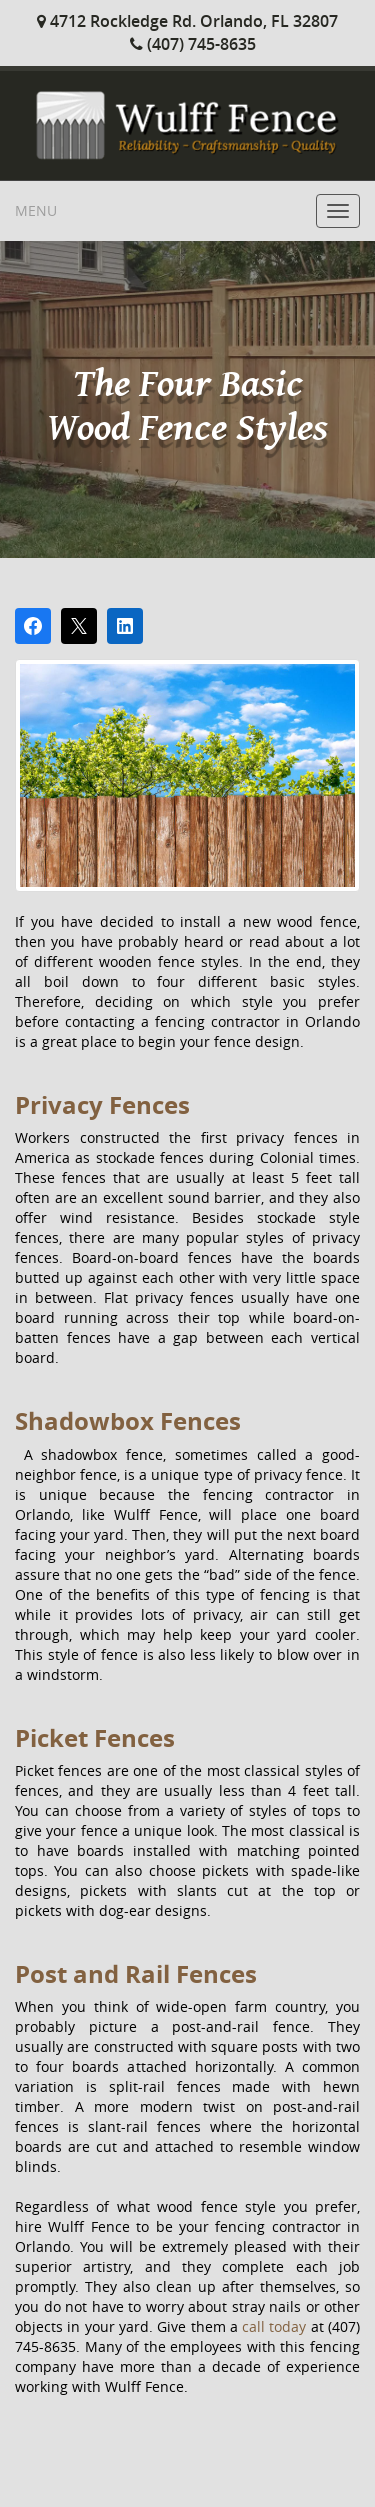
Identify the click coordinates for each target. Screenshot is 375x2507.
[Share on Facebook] (33, 626)
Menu (36, 210)
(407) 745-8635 (193, 44)
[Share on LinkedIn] (125, 626)
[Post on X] (79, 626)
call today (274, 2326)
